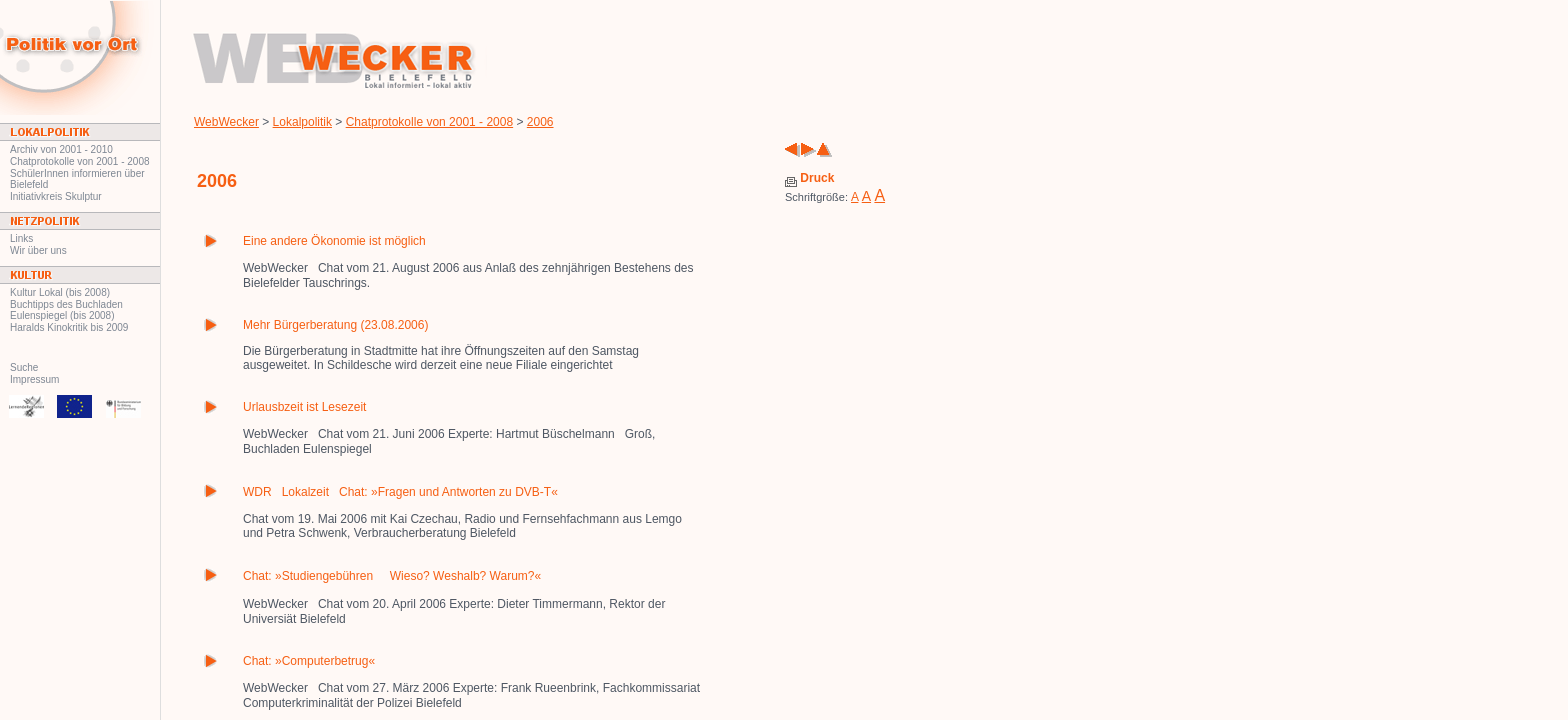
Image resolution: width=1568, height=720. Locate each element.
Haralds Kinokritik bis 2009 (69, 327)
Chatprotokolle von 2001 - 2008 (80, 161)
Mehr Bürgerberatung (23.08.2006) (335, 325)
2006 (540, 122)
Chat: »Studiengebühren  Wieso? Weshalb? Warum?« (392, 576)
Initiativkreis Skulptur (56, 196)
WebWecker (226, 122)
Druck (809, 178)
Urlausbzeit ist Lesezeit (304, 407)
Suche (24, 367)
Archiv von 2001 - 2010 (61, 149)
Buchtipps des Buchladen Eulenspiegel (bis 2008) (66, 310)
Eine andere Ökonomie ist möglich (334, 241)
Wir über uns (38, 250)
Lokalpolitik (302, 122)
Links (21, 238)
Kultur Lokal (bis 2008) (60, 292)
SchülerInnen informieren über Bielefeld (77, 179)
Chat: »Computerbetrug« (309, 661)
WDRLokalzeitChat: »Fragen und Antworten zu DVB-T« (400, 492)
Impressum (34, 379)
